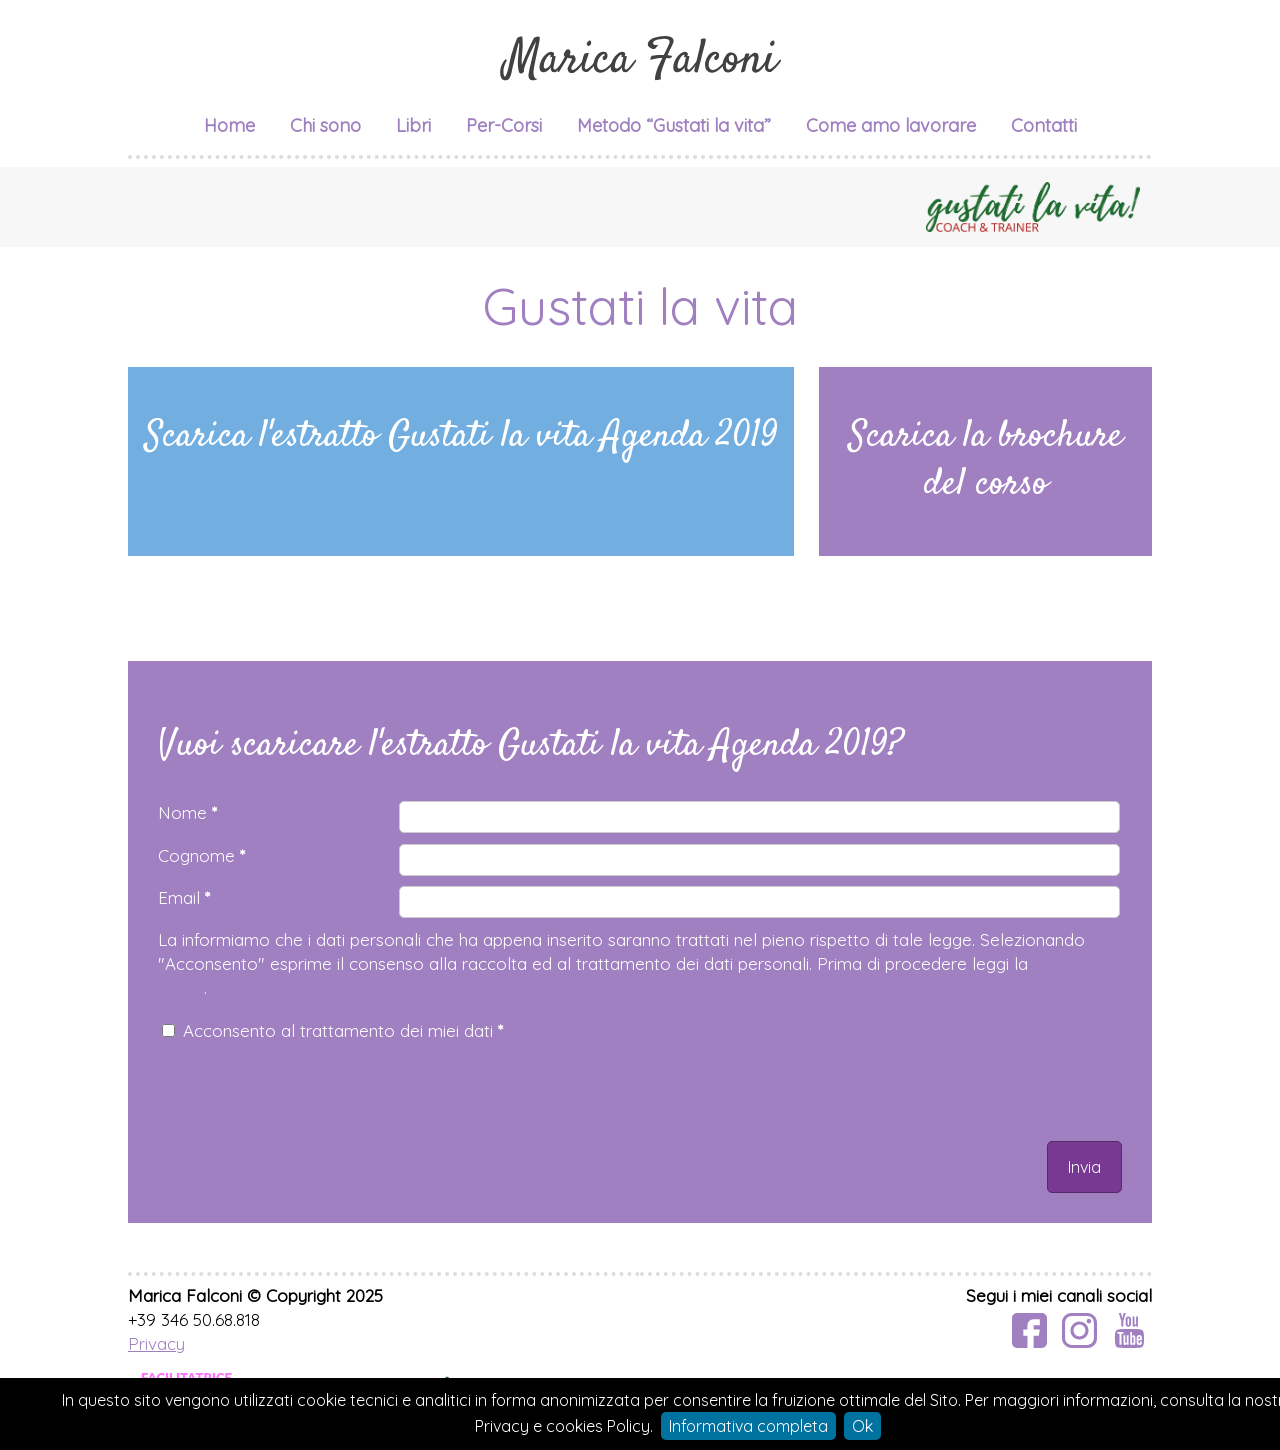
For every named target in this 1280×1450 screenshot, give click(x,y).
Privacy (156, 1343)
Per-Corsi (504, 125)
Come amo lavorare (891, 125)
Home (229, 125)
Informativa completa (748, 1426)
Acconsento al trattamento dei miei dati (343, 1030)
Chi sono (325, 125)
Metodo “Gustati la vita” (674, 125)
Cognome (201, 855)
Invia (1084, 1167)
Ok (862, 1426)
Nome (187, 812)
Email (184, 897)
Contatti (1044, 125)
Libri (413, 125)
